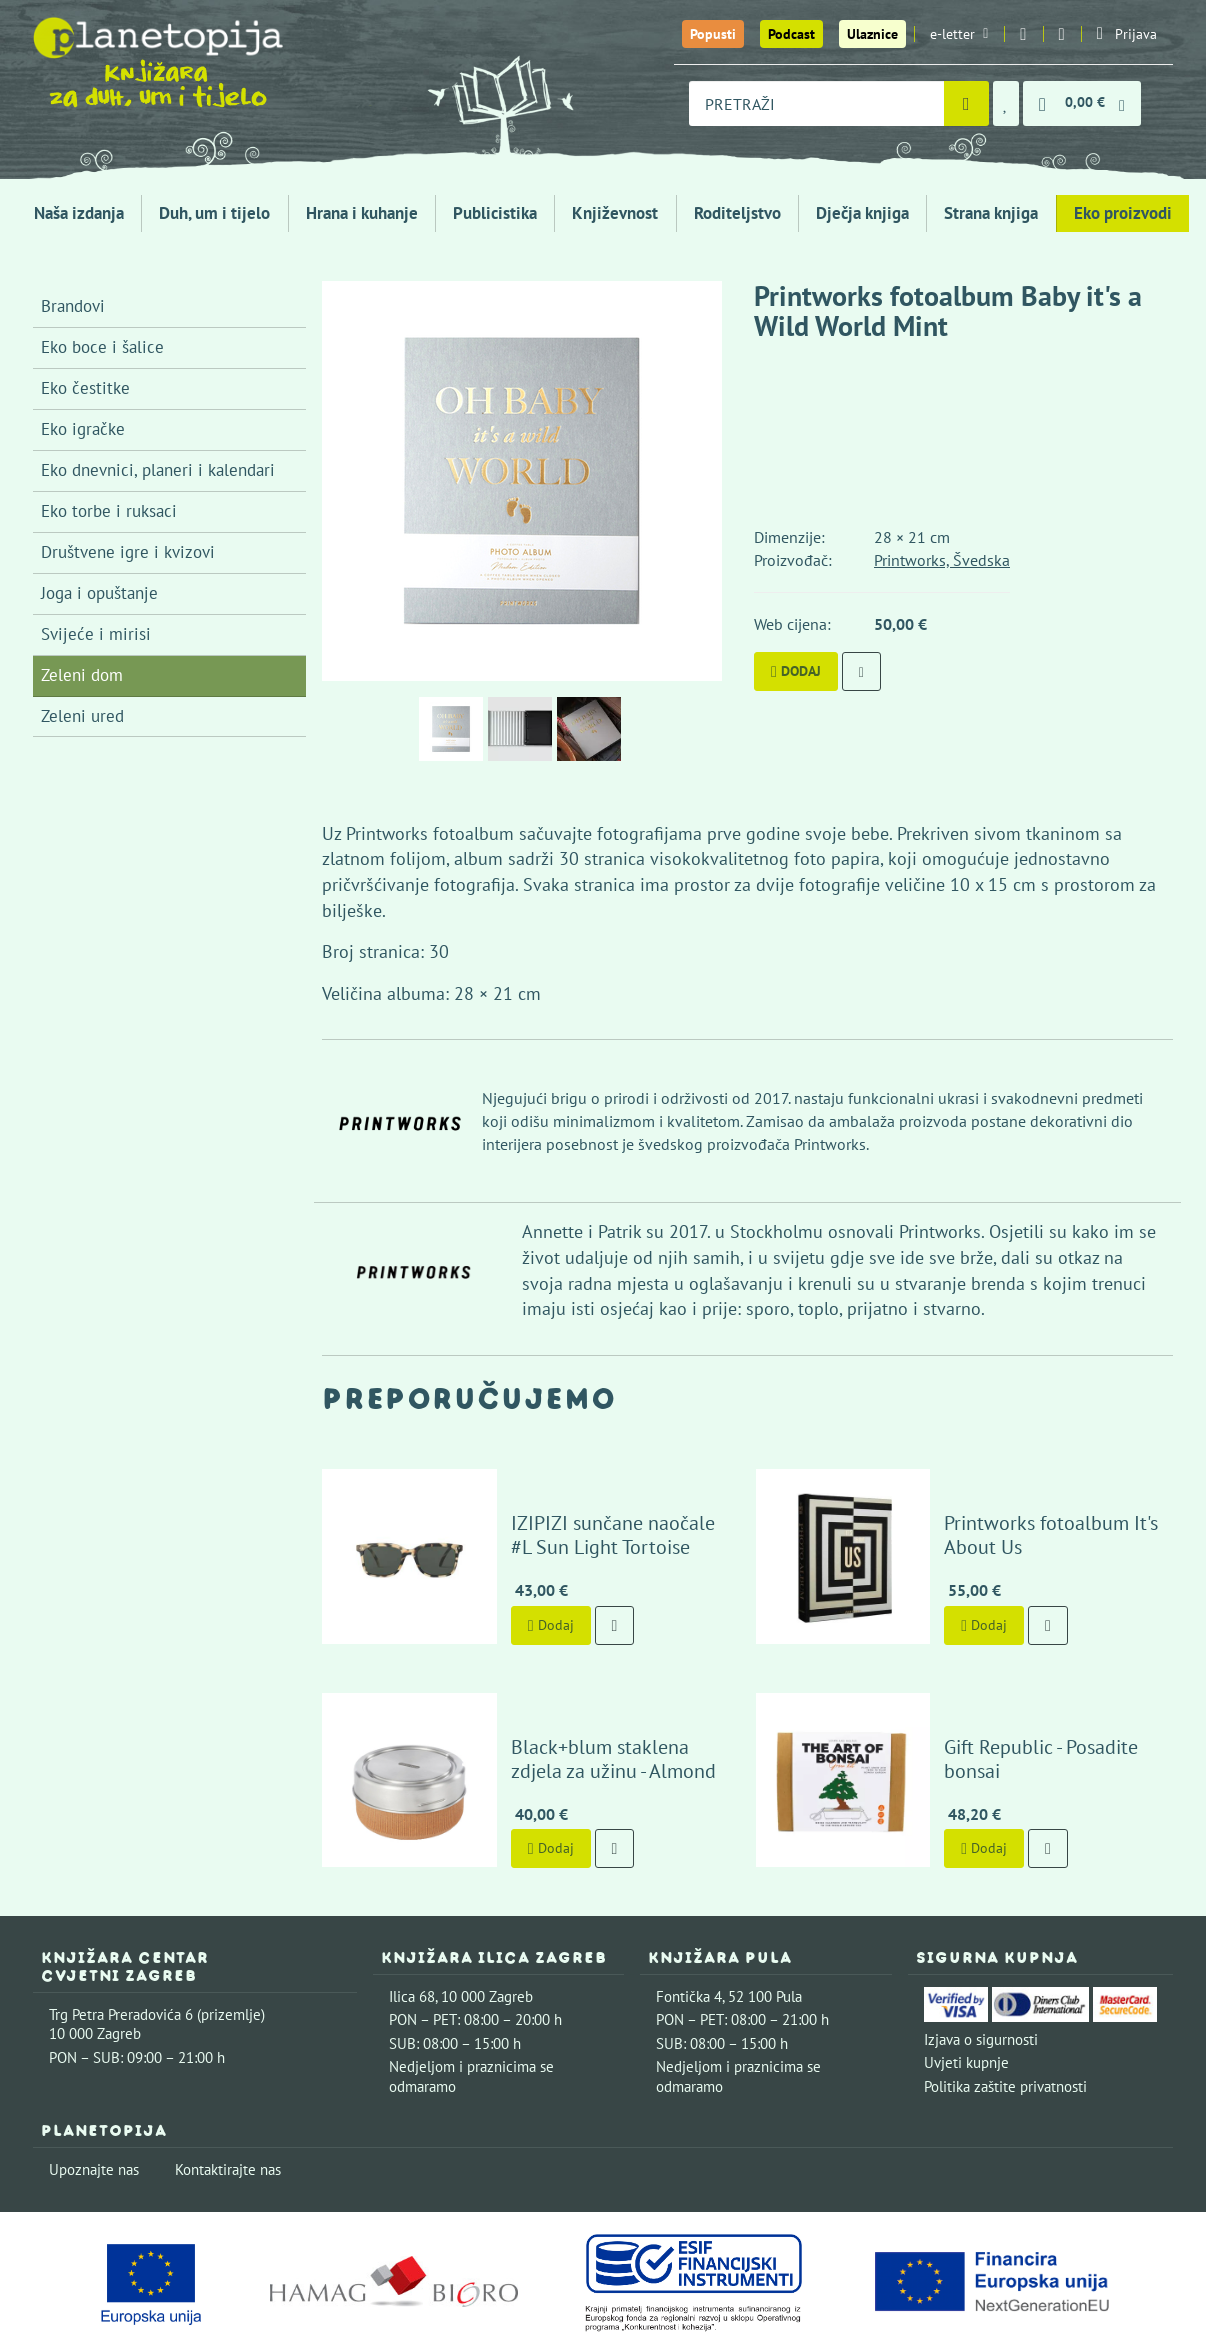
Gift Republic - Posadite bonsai (1039, 1699)
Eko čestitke (85, 388)
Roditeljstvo (737, 213)
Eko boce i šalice (102, 347)
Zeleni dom (82, 675)
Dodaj (796, 671)
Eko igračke (83, 429)
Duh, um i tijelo (214, 213)
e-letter (959, 34)
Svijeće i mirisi (96, 634)
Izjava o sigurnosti (981, 1967)
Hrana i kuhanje (362, 213)
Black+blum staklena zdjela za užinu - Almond (606, 1687)
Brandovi (73, 306)
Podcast (791, 34)
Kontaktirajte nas (228, 2098)
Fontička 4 (689, 1924)
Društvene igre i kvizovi (128, 552)
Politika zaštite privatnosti (1005, 2014)
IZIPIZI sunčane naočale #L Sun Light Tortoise (592, 1499)
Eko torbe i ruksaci (109, 511)
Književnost (615, 213)
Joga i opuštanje (99, 593)
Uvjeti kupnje (966, 1991)
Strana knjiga (991, 213)
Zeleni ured (82, 716)
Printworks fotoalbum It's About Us (1019, 1499)
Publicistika (495, 213)
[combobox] (816, 103)
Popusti (713, 34)
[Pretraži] (966, 103)
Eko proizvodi (1123, 213)
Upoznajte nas (94, 2098)
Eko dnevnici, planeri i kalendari (158, 470)
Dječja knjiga (862, 213)
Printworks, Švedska (942, 560)
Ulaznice (872, 34)
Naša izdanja (79, 213)
